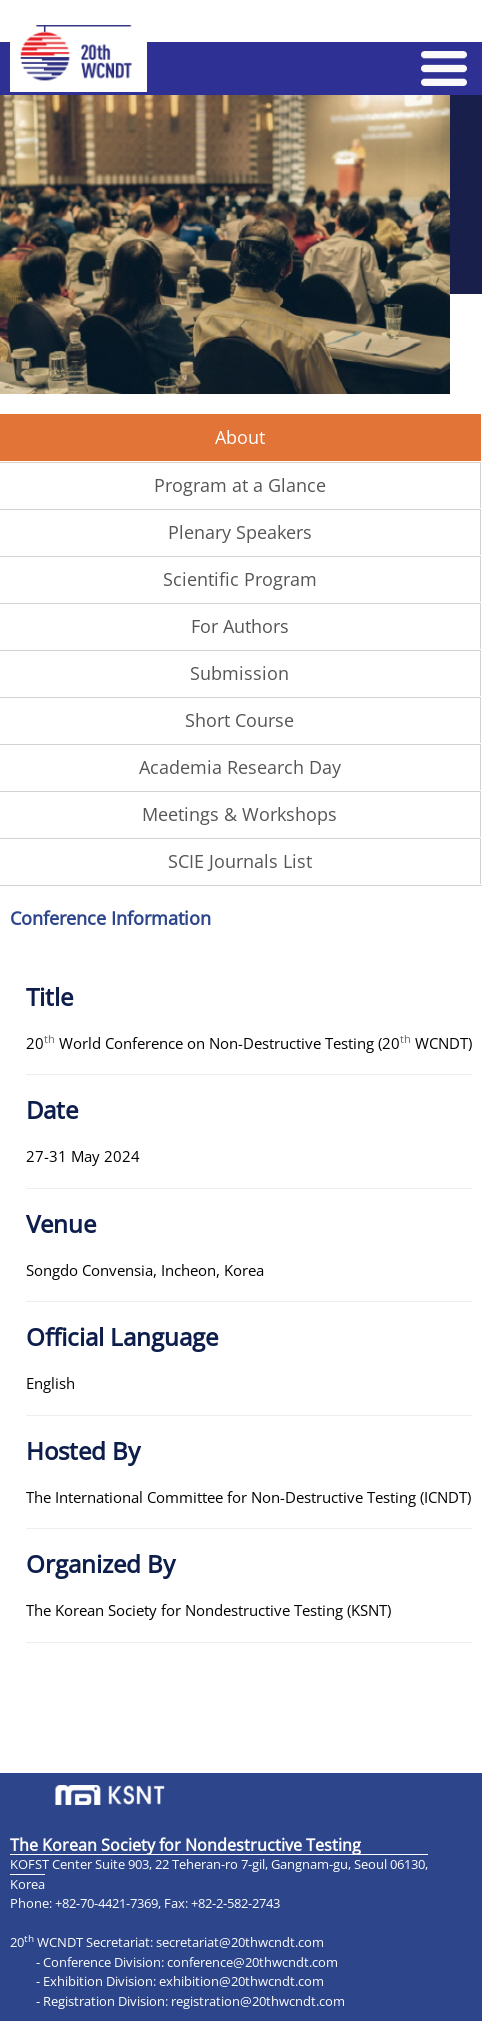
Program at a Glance (240, 485)
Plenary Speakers (240, 532)
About (240, 437)
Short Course (239, 720)
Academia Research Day (240, 767)
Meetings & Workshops (239, 814)
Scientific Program (240, 579)
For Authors (240, 626)
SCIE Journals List (240, 861)
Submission (239, 673)
